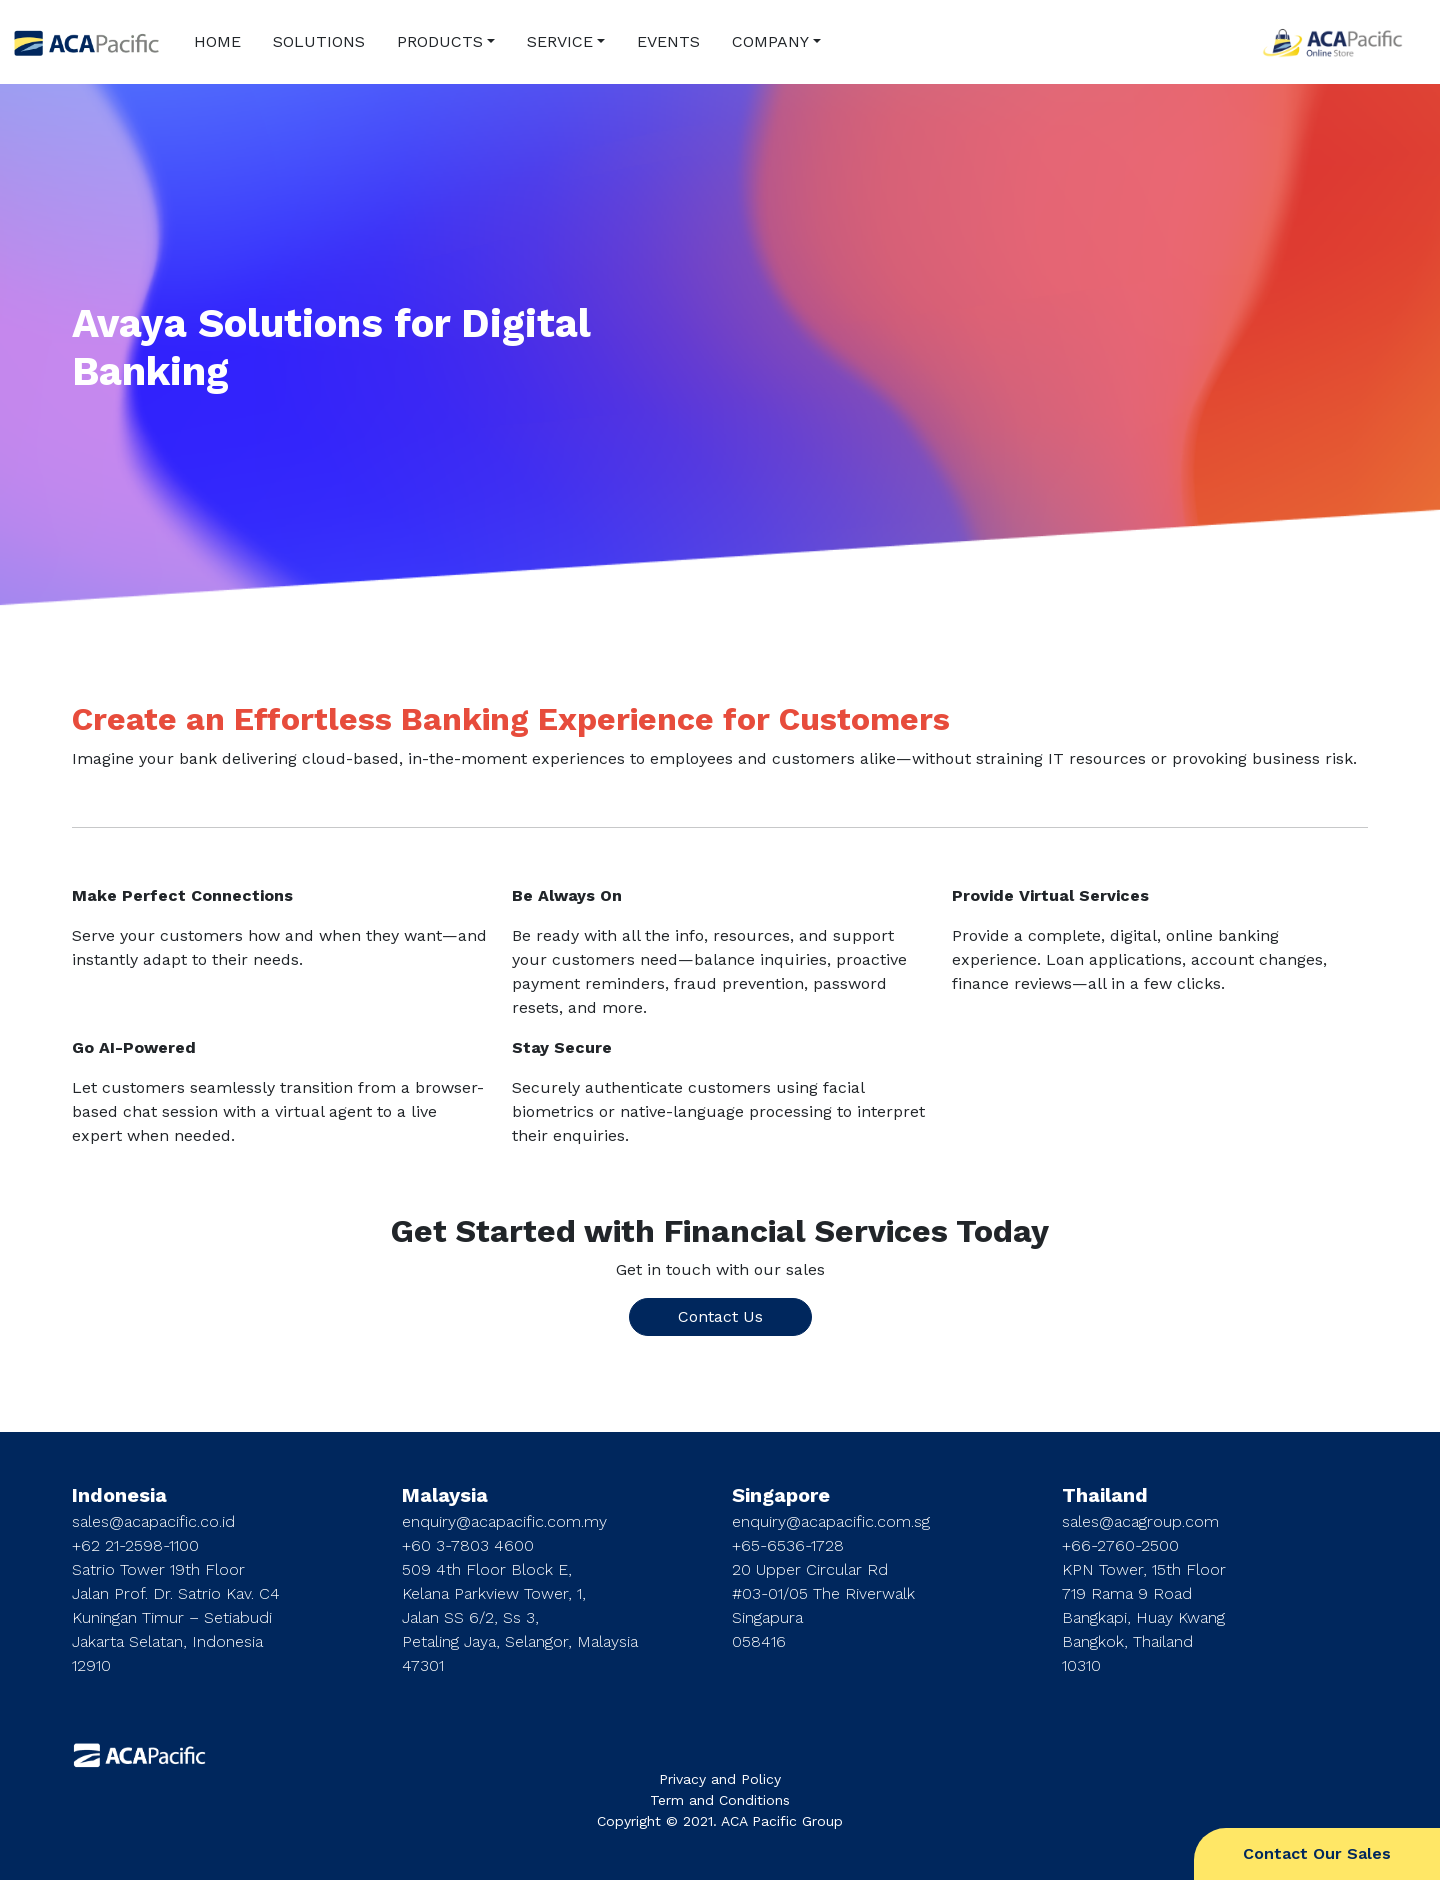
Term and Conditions (720, 1800)
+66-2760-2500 (1120, 1545)
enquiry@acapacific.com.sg (831, 1521)
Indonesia (119, 1495)
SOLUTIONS (319, 41)
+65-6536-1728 (788, 1545)
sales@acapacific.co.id (153, 1521)
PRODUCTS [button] (440, 41)
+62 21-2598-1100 (135, 1545)
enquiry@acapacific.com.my (504, 1521)
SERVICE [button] (560, 41)
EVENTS (668, 41)
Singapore (781, 1495)
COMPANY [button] (770, 41)
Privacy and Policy (720, 1779)
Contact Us (720, 1316)
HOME (217, 41)
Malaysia (445, 1495)
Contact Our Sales (1317, 1853)
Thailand (1105, 1495)
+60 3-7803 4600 (468, 1545)
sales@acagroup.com (1140, 1521)
